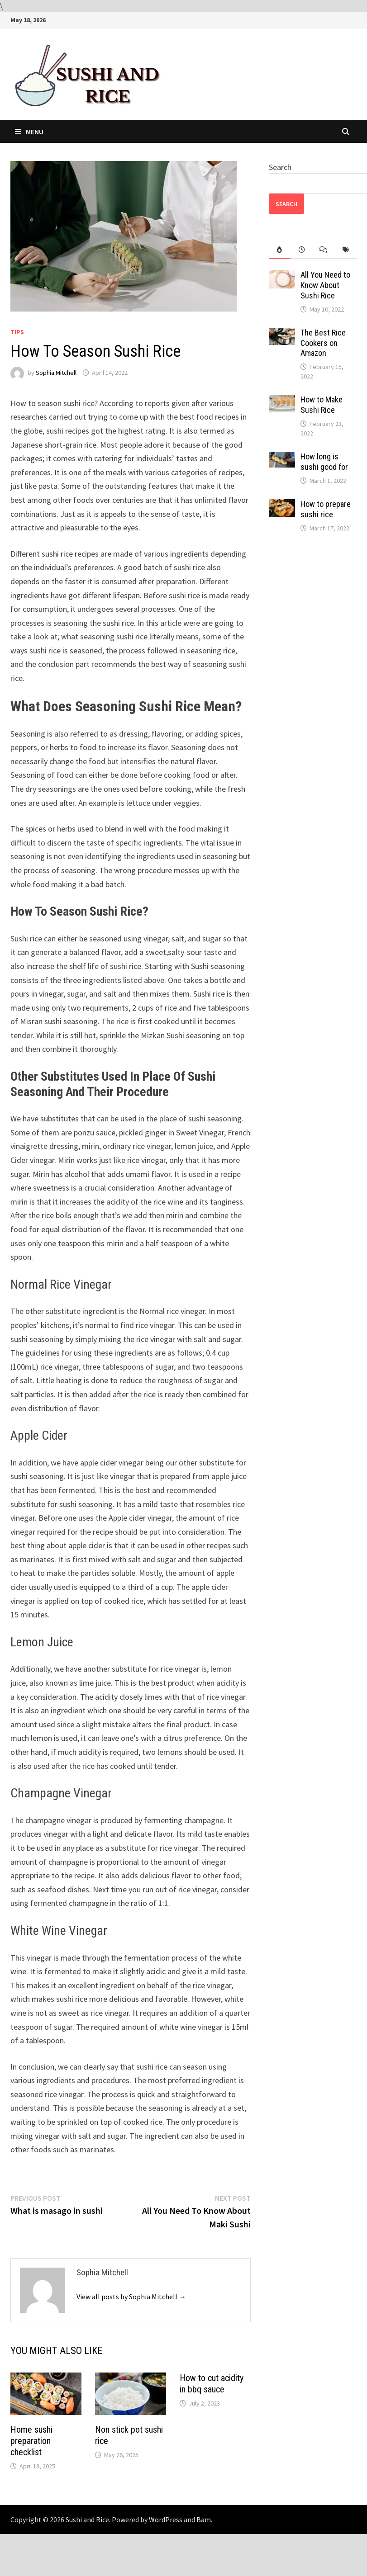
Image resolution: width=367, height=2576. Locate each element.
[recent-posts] (302, 250)
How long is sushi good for (324, 462)
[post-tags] (345, 250)
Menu (29, 131)
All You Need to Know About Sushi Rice (325, 285)
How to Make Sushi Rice (321, 405)
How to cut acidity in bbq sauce (211, 2384)
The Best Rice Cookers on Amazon (323, 343)
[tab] (280, 250)
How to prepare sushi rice (325, 509)
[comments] (324, 250)
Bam (203, 2519)
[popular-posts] (280, 250)
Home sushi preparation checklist (31, 2441)
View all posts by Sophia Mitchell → (131, 2296)
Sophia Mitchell (56, 373)
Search (280, 167)
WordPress (165, 2519)
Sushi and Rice (87, 2519)
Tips (17, 332)
